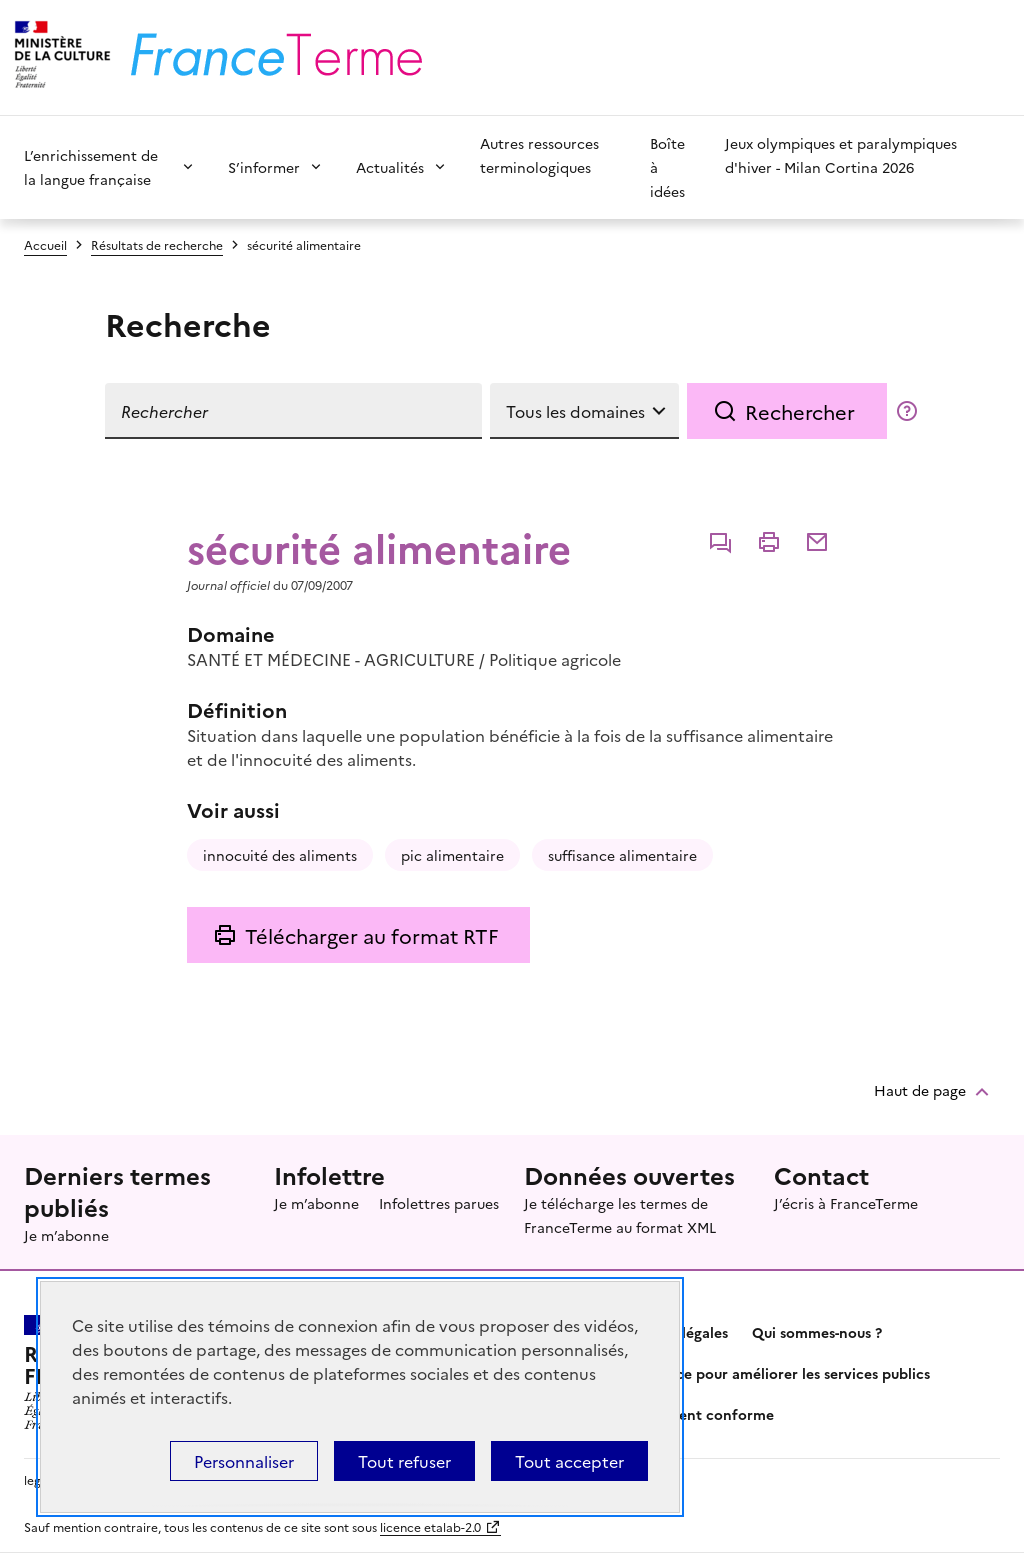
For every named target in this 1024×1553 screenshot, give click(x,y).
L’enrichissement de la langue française (91, 167)
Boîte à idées (667, 167)
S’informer (264, 167)
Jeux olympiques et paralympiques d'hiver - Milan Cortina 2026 (841, 155)
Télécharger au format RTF (371, 935)
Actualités (390, 167)
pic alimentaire (452, 855)
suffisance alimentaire (622, 855)
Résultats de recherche (157, 244)
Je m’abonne (66, 1235)
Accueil (45, 244)
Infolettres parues (439, 1203)
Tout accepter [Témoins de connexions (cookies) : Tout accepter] (569, 1461)
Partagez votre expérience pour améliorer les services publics (721, 1373)
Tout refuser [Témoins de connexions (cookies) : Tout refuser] (404, 1461)
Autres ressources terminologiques (539, 155)
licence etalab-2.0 (430, 1526)
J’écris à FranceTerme (846, 1203)
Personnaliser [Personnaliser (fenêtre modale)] (244, 1461)
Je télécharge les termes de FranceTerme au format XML (620, 1215)
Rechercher (800, 411)
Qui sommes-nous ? (817, 1332)
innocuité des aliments (280, 855)
